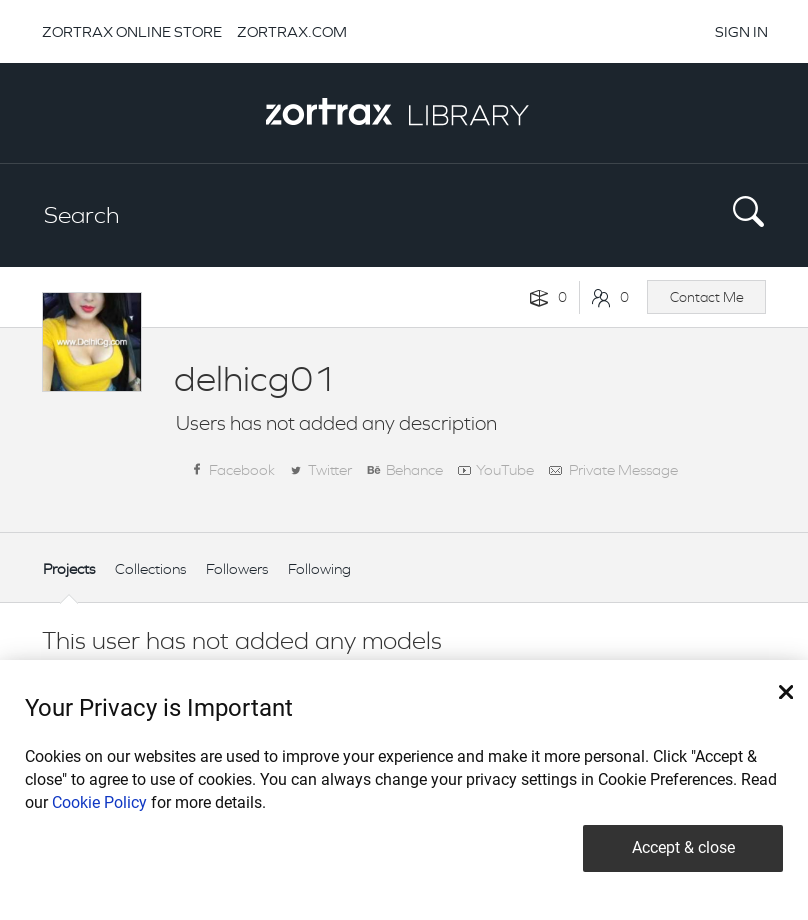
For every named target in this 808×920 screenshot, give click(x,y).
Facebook (242, 469)
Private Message (623, 469)
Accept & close (683, 847)
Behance (414, 469)
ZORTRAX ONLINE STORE (132, 31)
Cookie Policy (99, 802)
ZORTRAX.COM (292, 31)
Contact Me (707, 297)
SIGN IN (741, 31)
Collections (150, 568)
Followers (237, 568)
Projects (69, 568)
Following (319, 568)
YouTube (505, 469)
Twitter (330, 469)
